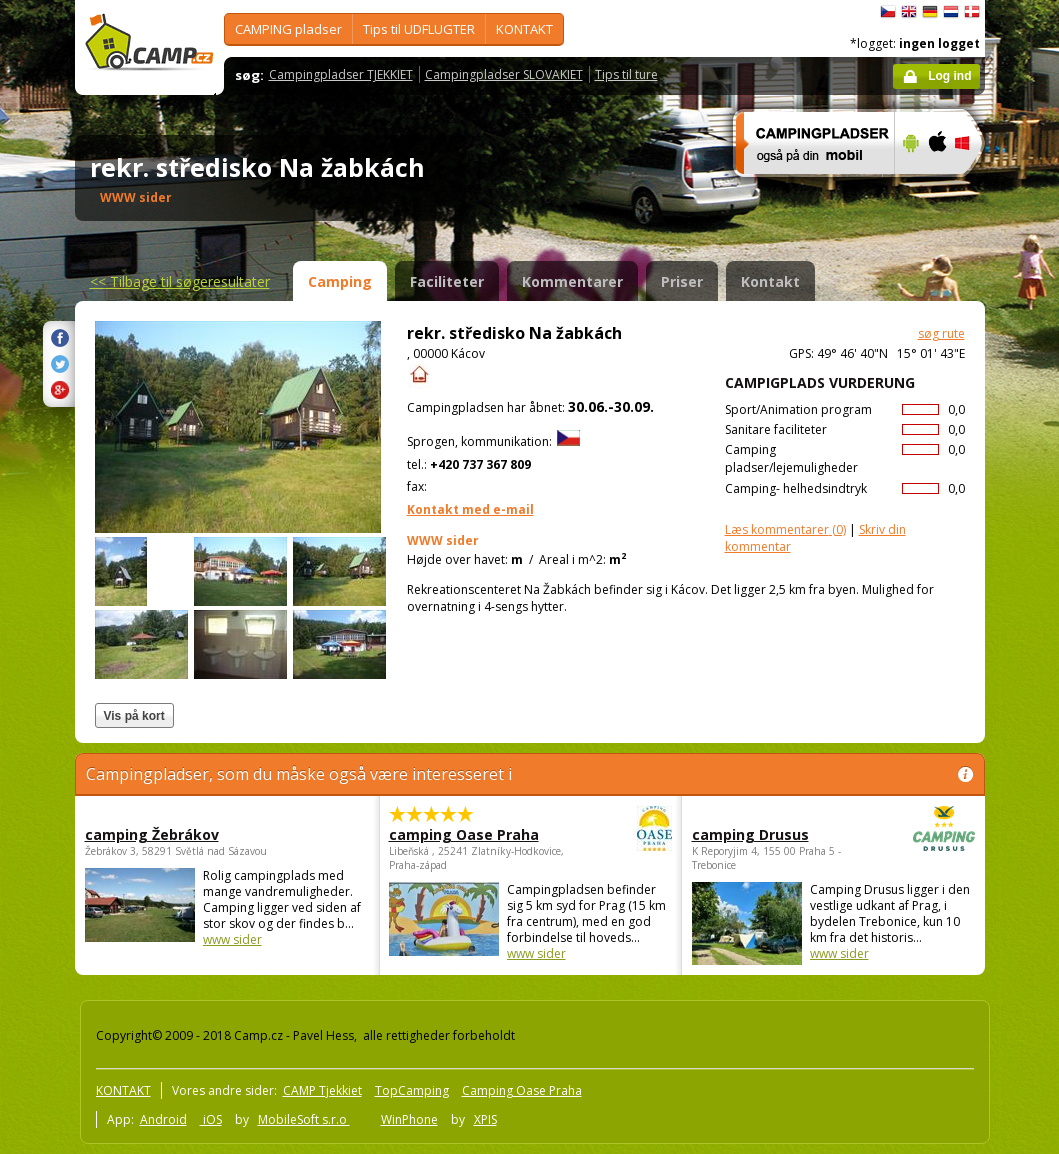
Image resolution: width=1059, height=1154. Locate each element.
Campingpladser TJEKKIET (341, 74)
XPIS (485, 1119)
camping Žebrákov (152, 834)
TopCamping (412, 1090)
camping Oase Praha (475, 834)
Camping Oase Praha (522, 1090)
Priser (682, 281)
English (909, 12)
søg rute (941, 333)
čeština (888, 12)
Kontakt (770, 281)
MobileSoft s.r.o (304, 1119)
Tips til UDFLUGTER (419, 29)
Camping (340, 281)
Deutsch (930, 12)
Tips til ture (626, 74)
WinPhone (409, 1119)
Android (163, 1119)
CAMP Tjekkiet (322, 1090)
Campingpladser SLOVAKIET (504, 74)
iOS (211, 1119)
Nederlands (951, 12)
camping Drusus (778, 834)
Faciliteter (447, 281)
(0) (785, 529)
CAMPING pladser (288, 29)
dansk (972, 12)
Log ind (949, 76)
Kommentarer (572, 281)
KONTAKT (524, 29)
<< (180, 281)
